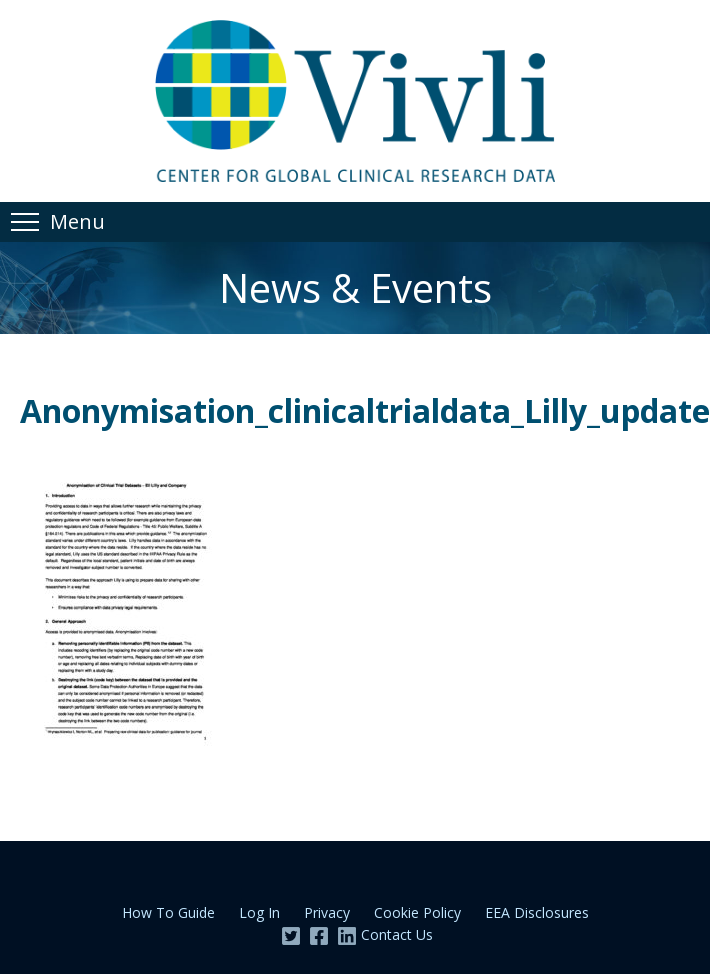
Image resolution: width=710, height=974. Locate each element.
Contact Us (397, 934)
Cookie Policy (417, 912)
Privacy (327, 912)
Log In (259, 912)
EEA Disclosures (537, 912)
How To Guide (168, 912)
